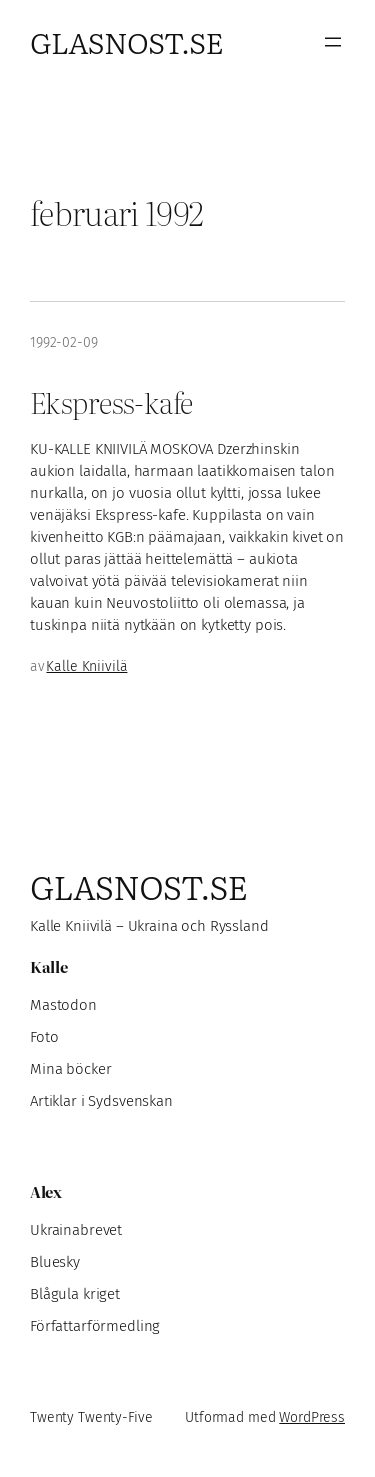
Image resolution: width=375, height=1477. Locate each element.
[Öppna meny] (333, 42)
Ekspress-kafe (111, 402)
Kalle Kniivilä (86, 666)
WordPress (312, 1417)
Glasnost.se (126, 41)
